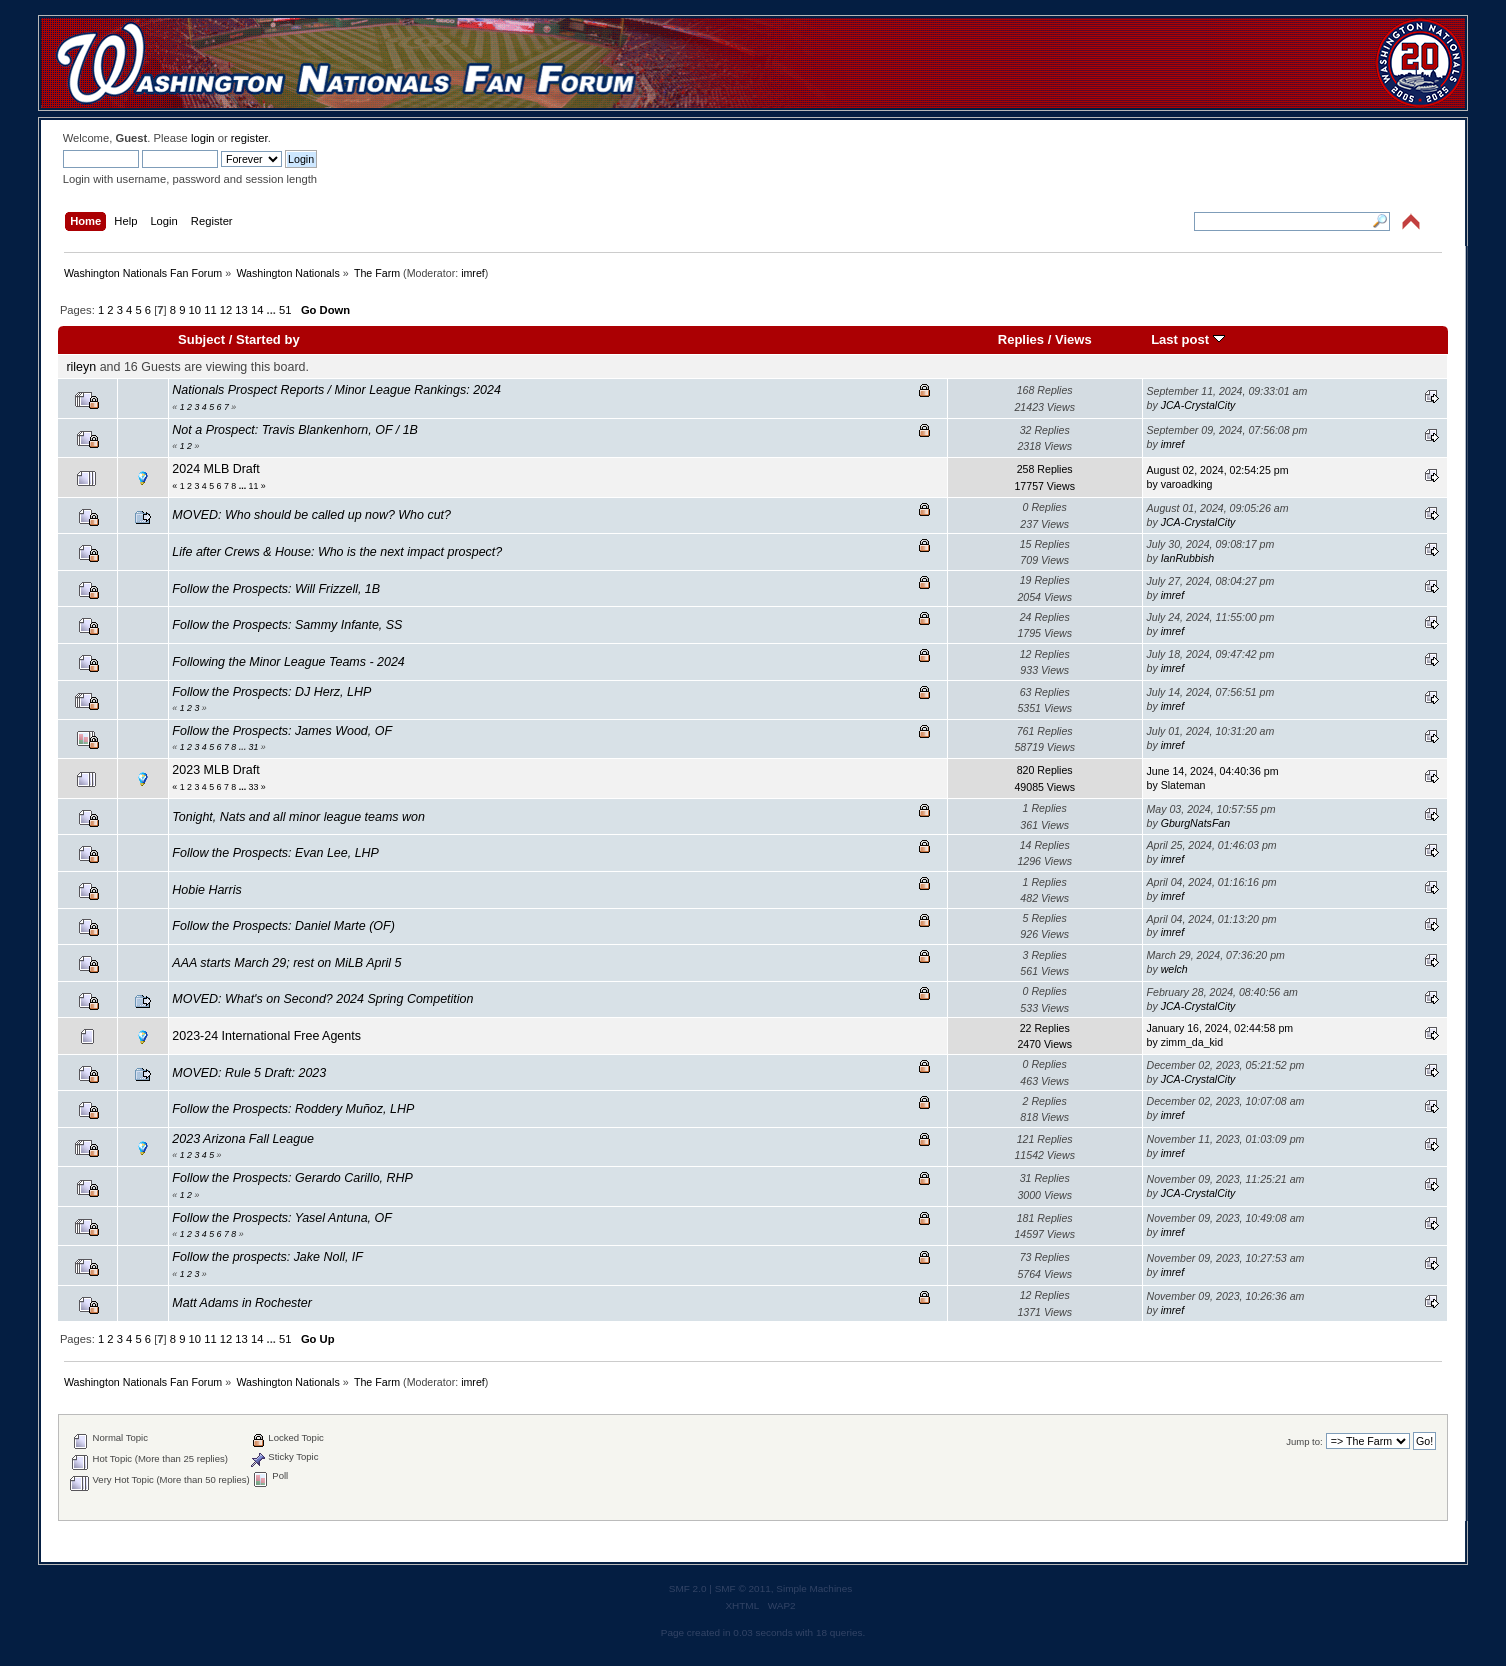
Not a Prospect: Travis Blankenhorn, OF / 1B (295, 430)
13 (241, 310)
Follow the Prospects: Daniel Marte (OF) (283, 926)
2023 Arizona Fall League (243, 1139)
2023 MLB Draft (215, 770)
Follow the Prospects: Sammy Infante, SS (287, 625)
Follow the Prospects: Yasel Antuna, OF (281, 1218)
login (203, 138)
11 (210, 310)
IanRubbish (1188, 558)
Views (1073, 339)
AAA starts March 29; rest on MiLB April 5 (286, 963)
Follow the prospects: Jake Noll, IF (267, 1257)
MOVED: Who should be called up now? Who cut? (311, 515)
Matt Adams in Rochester (242, 1303)
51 (285, 310)
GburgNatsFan (1195, 823)
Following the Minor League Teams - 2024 (288, 662)
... (273, 310)
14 (257, 310)
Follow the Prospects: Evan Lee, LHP (275, 853)
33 (254, 787)
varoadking (1187, 484)
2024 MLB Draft (215, 469)
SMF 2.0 (688, 1588)
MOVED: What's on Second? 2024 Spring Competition (322, 999)
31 (254, 747)
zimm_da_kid (1192, 1042)
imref (473, 273)
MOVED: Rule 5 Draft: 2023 (249, 1073)
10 (195, 310)
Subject (201, 339)
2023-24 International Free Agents (266, 1036)
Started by (268, 339)
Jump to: (1304, 1441)
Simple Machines (814, 1588)
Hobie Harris (206, 890)
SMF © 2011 (743, 1588)
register (249, 138)
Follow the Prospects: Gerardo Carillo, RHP (292, 1178)
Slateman (1183, 785)
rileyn (81, 367)
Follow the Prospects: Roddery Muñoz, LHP (293, 1109)
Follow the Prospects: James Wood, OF (282, 731)
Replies (1021, 339)
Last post (1188, 339)
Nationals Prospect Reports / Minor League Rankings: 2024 (336, 390)
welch (1174, 969)
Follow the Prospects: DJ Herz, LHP (271, 692)
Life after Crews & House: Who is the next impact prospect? (337, 552)
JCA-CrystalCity (1198, 405)
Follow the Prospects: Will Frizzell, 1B (276, 589)
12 (226, 310)
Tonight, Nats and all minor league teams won (298, 817)
